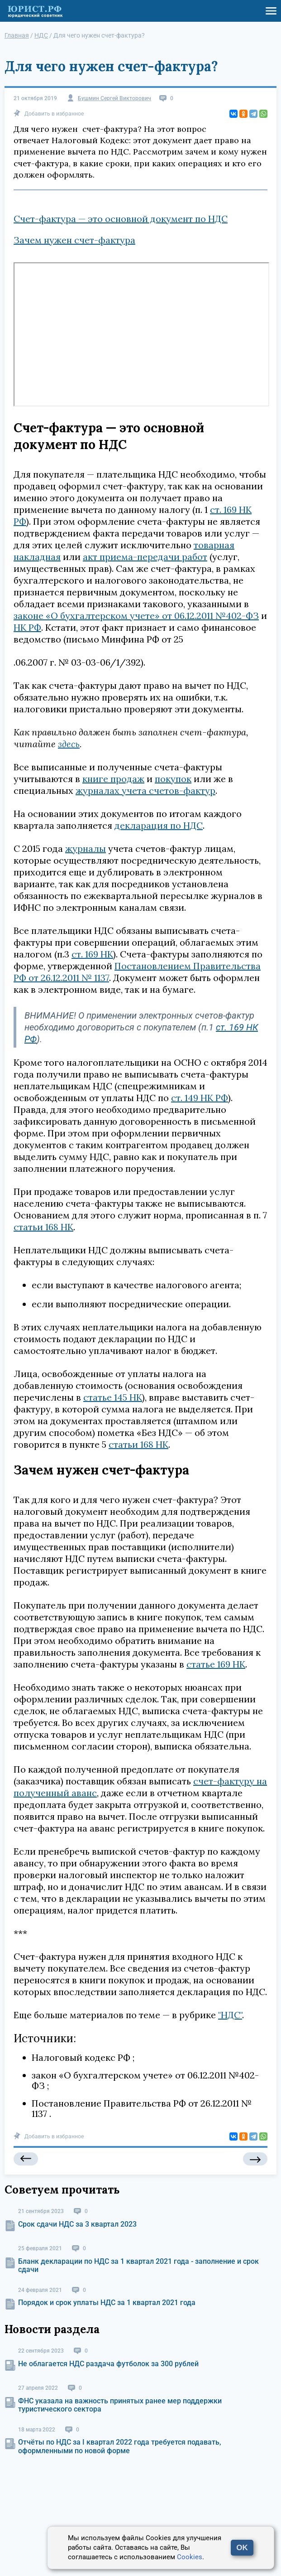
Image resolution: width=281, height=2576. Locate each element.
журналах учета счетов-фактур (145, 790)
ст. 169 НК (92, 954)
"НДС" (230, 2014)
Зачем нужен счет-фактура (74, 240)
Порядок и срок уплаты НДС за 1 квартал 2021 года (106, 2302)
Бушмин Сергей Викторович (114, 98)
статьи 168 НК (43, 1226)
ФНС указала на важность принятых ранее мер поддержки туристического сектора (120, 2405)
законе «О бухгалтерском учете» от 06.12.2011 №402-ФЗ (136, 615)
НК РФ (27, 627)
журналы (85, 848)
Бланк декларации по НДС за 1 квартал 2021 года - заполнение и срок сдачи (138, 2265)
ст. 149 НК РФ (199, 1097)
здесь (69, 743)
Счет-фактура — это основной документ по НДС (121, 218)
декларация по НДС (158, 825)
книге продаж (113, 778)
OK (242, 2547)
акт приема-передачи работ (145, 556)
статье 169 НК (215, 1664)
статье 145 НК (112, 1397)
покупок (173, 778)
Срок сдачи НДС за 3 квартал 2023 (77, 2224)
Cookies (189, 2557)
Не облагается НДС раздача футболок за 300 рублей (108, 2363)
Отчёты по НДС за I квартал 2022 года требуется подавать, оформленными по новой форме (119, 2446)
